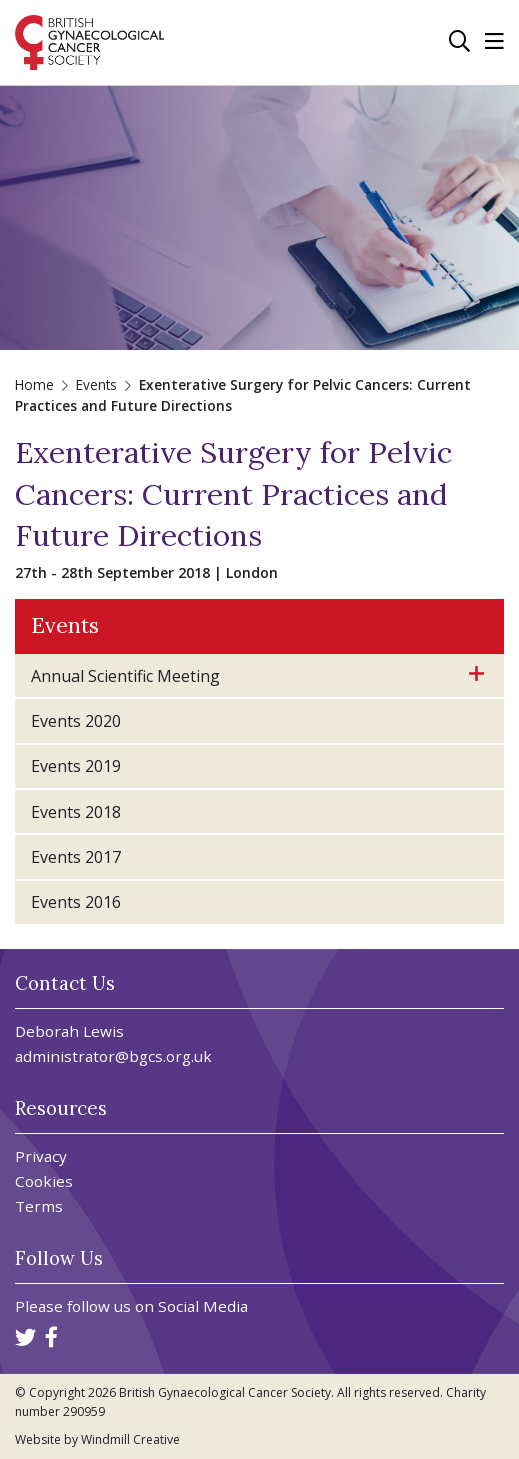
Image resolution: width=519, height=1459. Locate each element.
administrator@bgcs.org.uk (113, 1056)
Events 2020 (76, 721)
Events (96, 384)
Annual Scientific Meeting (125, 676)
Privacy (41, 1156)
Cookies (44, 1181)
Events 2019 (76, 766)
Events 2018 (76, 812)
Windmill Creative (130, 1439)
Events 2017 (76, 857)
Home (34, 384)
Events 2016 (76, 902)
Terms (39, 1206)
